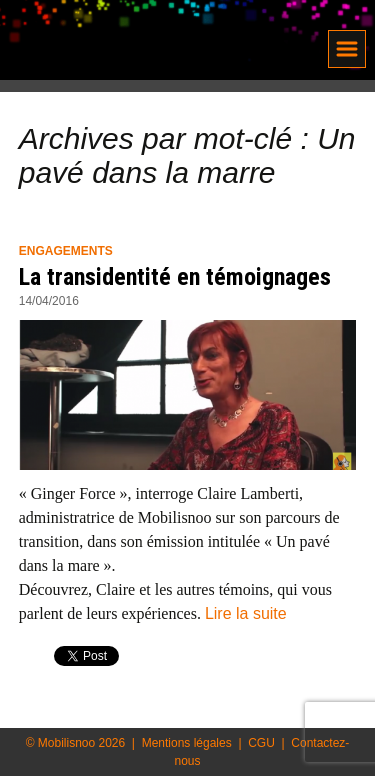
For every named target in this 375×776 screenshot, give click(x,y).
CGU (261, 743)
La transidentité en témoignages (175, 277)
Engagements (66, 251)
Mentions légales (187, 743)
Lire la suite (246, 613)
